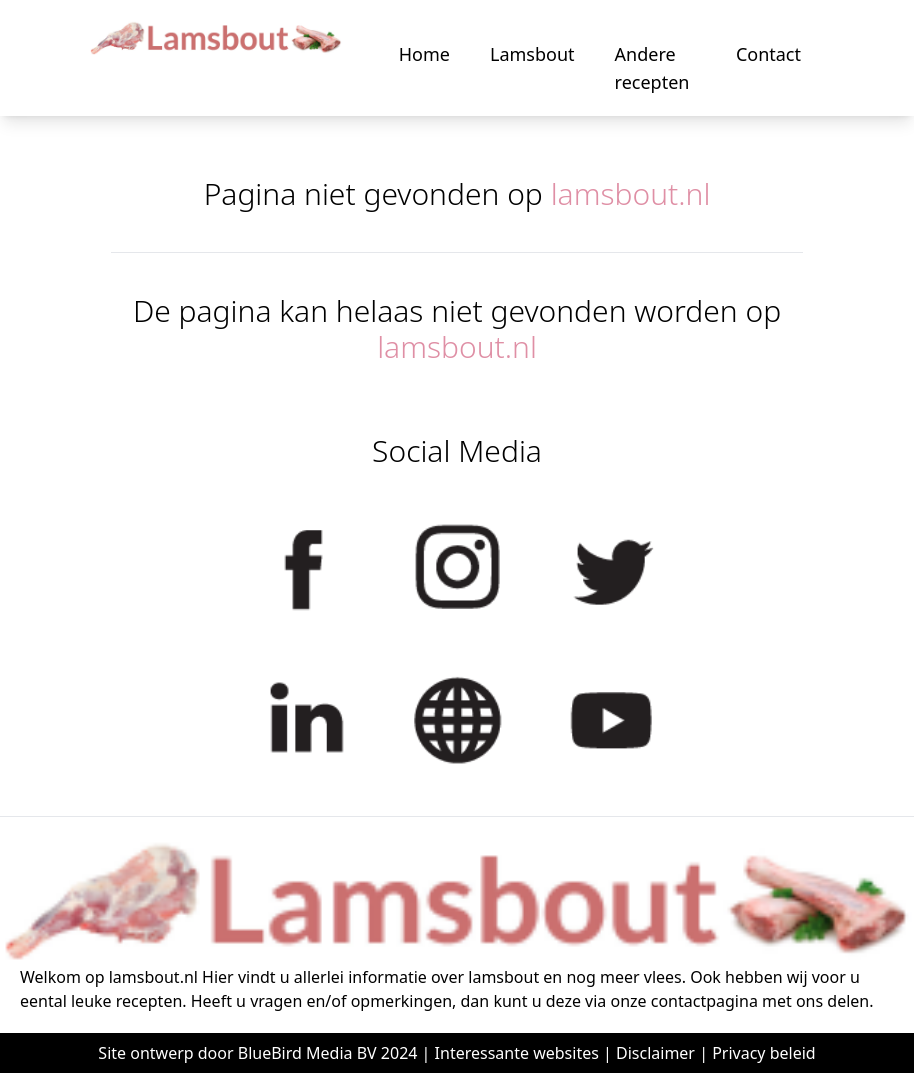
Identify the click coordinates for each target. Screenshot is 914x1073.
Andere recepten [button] (652, 68)
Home (424, 54)
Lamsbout (532, 54)
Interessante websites (517, 1053)
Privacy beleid (764, 1053)
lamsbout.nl (631, 193)
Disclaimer (655, 1053)
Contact (768, 54)
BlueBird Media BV (307, 1053)
